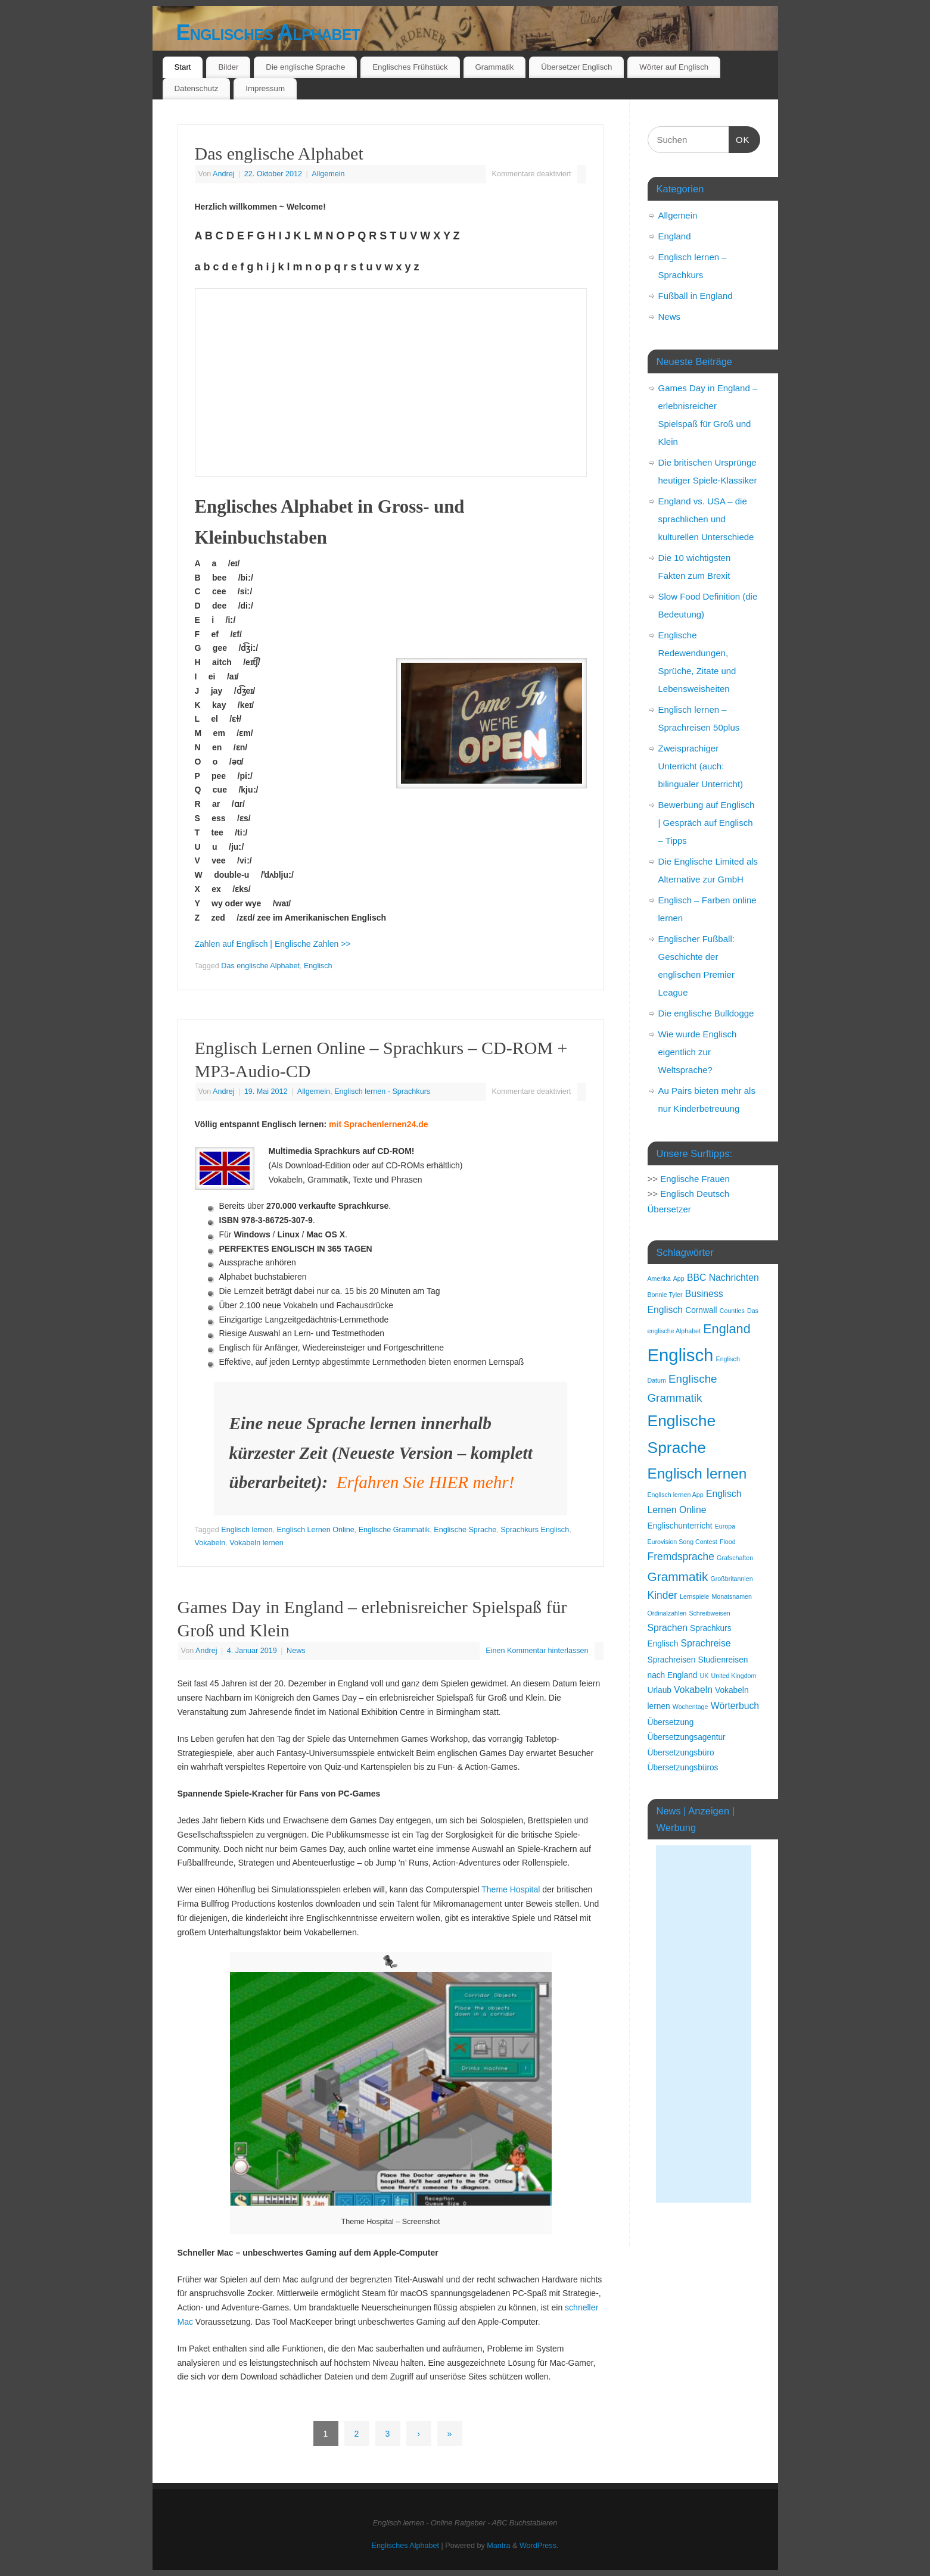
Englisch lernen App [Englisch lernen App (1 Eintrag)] (676, 1494)
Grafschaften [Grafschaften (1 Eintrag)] (735, 1557)
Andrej (223, 174)
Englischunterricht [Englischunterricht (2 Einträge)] (680, 1525)
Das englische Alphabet (279, 153)
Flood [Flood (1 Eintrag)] (728, 1541)
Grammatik (494, 67)
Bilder (228, 67)
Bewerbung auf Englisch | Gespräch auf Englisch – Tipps (706, 823)
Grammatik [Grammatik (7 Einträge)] (678, 1576)
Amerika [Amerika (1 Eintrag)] (659, 1278)
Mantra (498, 2545)
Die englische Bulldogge (706, 1013)
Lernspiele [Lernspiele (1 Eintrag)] (694, 1596)
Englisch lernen (246, 1530)
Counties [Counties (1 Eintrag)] (732, 1310)
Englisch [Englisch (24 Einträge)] (681, 1355)
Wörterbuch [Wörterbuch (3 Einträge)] (735, 1706)
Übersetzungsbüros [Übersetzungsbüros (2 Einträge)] (683, 1767)
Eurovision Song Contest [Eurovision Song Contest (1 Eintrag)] (682, 1541)
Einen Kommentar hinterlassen (537, 1650)
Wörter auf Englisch (673, 67)
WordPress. (539, 2545)
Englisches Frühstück (409, 67)
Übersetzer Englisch (576, 67)
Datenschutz (196, 88)
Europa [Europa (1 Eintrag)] (725, 1526)
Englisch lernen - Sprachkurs (382, 1091)
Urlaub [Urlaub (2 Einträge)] (659, 1690)
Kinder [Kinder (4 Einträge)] (662, 1595)
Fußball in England (695, 296)
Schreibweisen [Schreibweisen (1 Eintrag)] (709, 1613)
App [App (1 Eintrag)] (679, 1278)
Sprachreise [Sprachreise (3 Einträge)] (706, 1643)
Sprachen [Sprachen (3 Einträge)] (668, 1628)
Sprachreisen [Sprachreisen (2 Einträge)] (672, 1659)
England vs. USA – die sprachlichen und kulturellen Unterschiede (706, 519)
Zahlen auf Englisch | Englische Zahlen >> (273, 944)
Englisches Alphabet (268, 32)
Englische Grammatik (394, 1530)
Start (182, 67)
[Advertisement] (703, 2024)
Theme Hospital (510, 1889)
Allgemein (328, 174)
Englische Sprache (465, 1530)
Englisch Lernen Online (315, 1530)
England (674, 236)
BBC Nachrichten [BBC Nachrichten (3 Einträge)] (723, 1278)
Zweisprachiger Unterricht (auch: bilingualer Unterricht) (701, 766)
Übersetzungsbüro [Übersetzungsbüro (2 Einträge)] (681, 1752)
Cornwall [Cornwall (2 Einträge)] (701, 1310)
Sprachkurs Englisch (534, 1530)
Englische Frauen (695, 1179)
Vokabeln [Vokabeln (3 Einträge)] (693, 1690)
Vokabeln (210, 1543)
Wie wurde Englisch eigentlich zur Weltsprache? (697, 1052)
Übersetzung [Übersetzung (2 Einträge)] (671, 1722)
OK (739, 138)
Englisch (318, 966)
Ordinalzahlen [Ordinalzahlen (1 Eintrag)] (667, 1613)
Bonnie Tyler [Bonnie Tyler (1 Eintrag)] (665, 1294)
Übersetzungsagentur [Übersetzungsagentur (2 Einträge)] (687, 1737)
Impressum (265, 88)
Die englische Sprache (305, 67)
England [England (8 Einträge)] (727, 1328)
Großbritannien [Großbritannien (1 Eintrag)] (732, 1578)
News (296, 1650)
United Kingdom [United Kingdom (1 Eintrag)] (734, 1675)
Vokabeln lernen (256, 1543)
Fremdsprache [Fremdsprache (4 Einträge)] (681, 1557)
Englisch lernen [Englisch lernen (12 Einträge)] (697, 1473)
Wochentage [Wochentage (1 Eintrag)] (690, 1706)
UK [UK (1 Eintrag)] (704, 1675)
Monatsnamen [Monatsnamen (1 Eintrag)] (731, 1596)
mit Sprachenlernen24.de (378, 1124)
